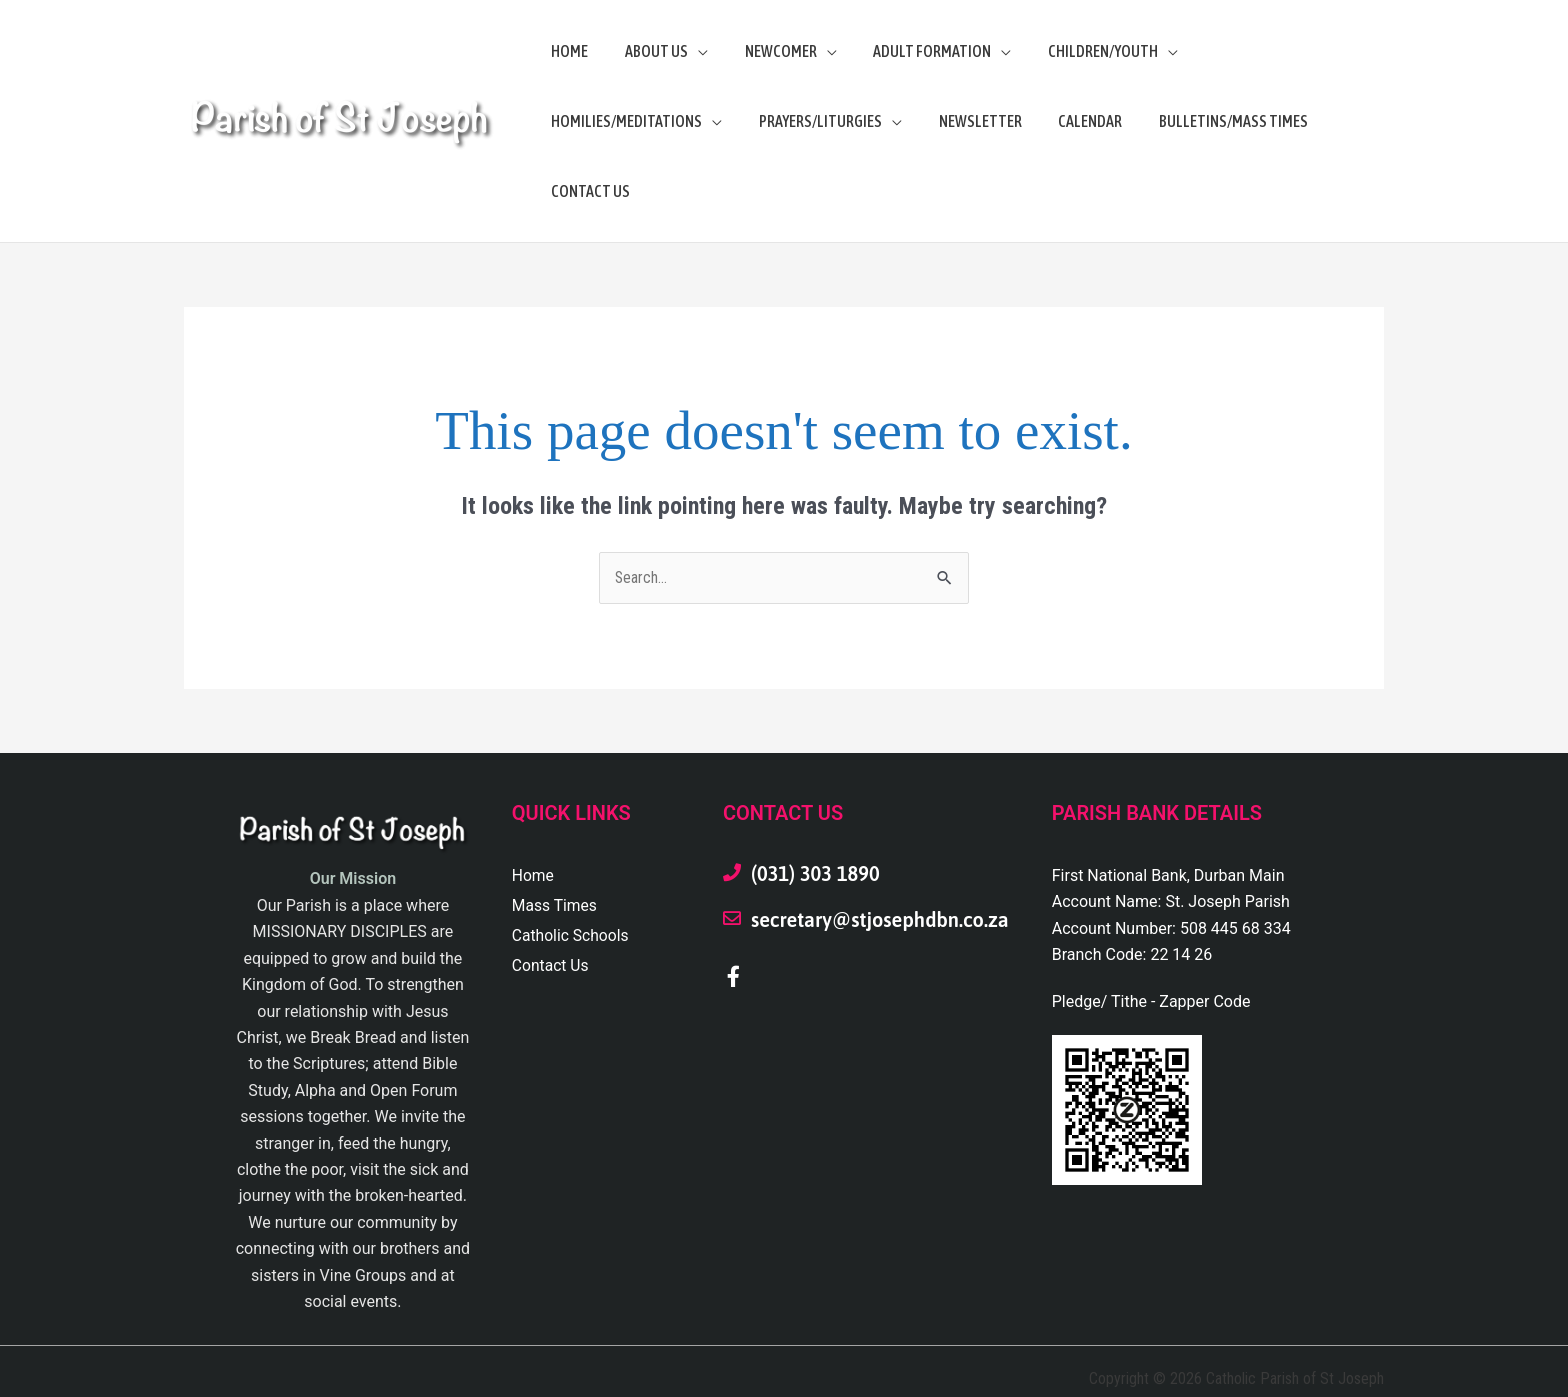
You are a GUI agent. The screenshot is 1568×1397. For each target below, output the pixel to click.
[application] (691, 51)
